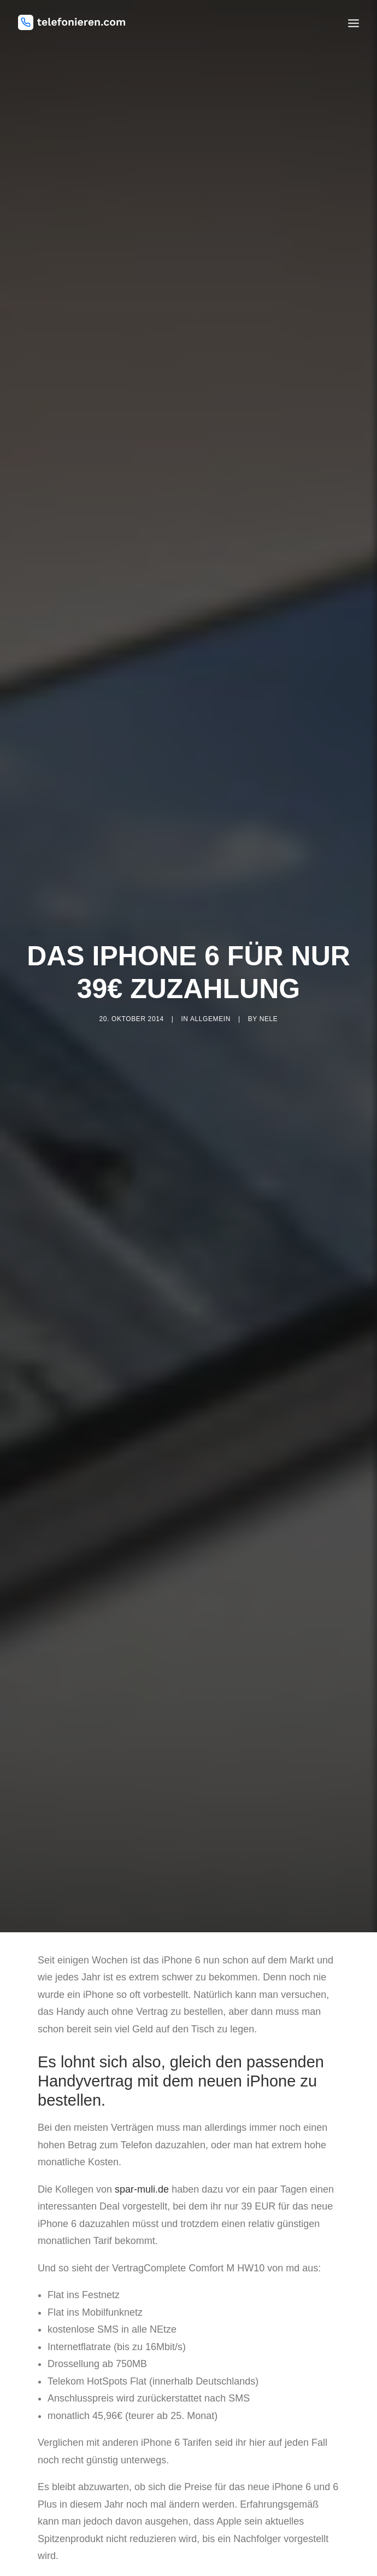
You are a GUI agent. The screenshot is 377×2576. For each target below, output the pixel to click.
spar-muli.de (142, 2143)
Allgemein (210, 996)
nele (269, 996)
